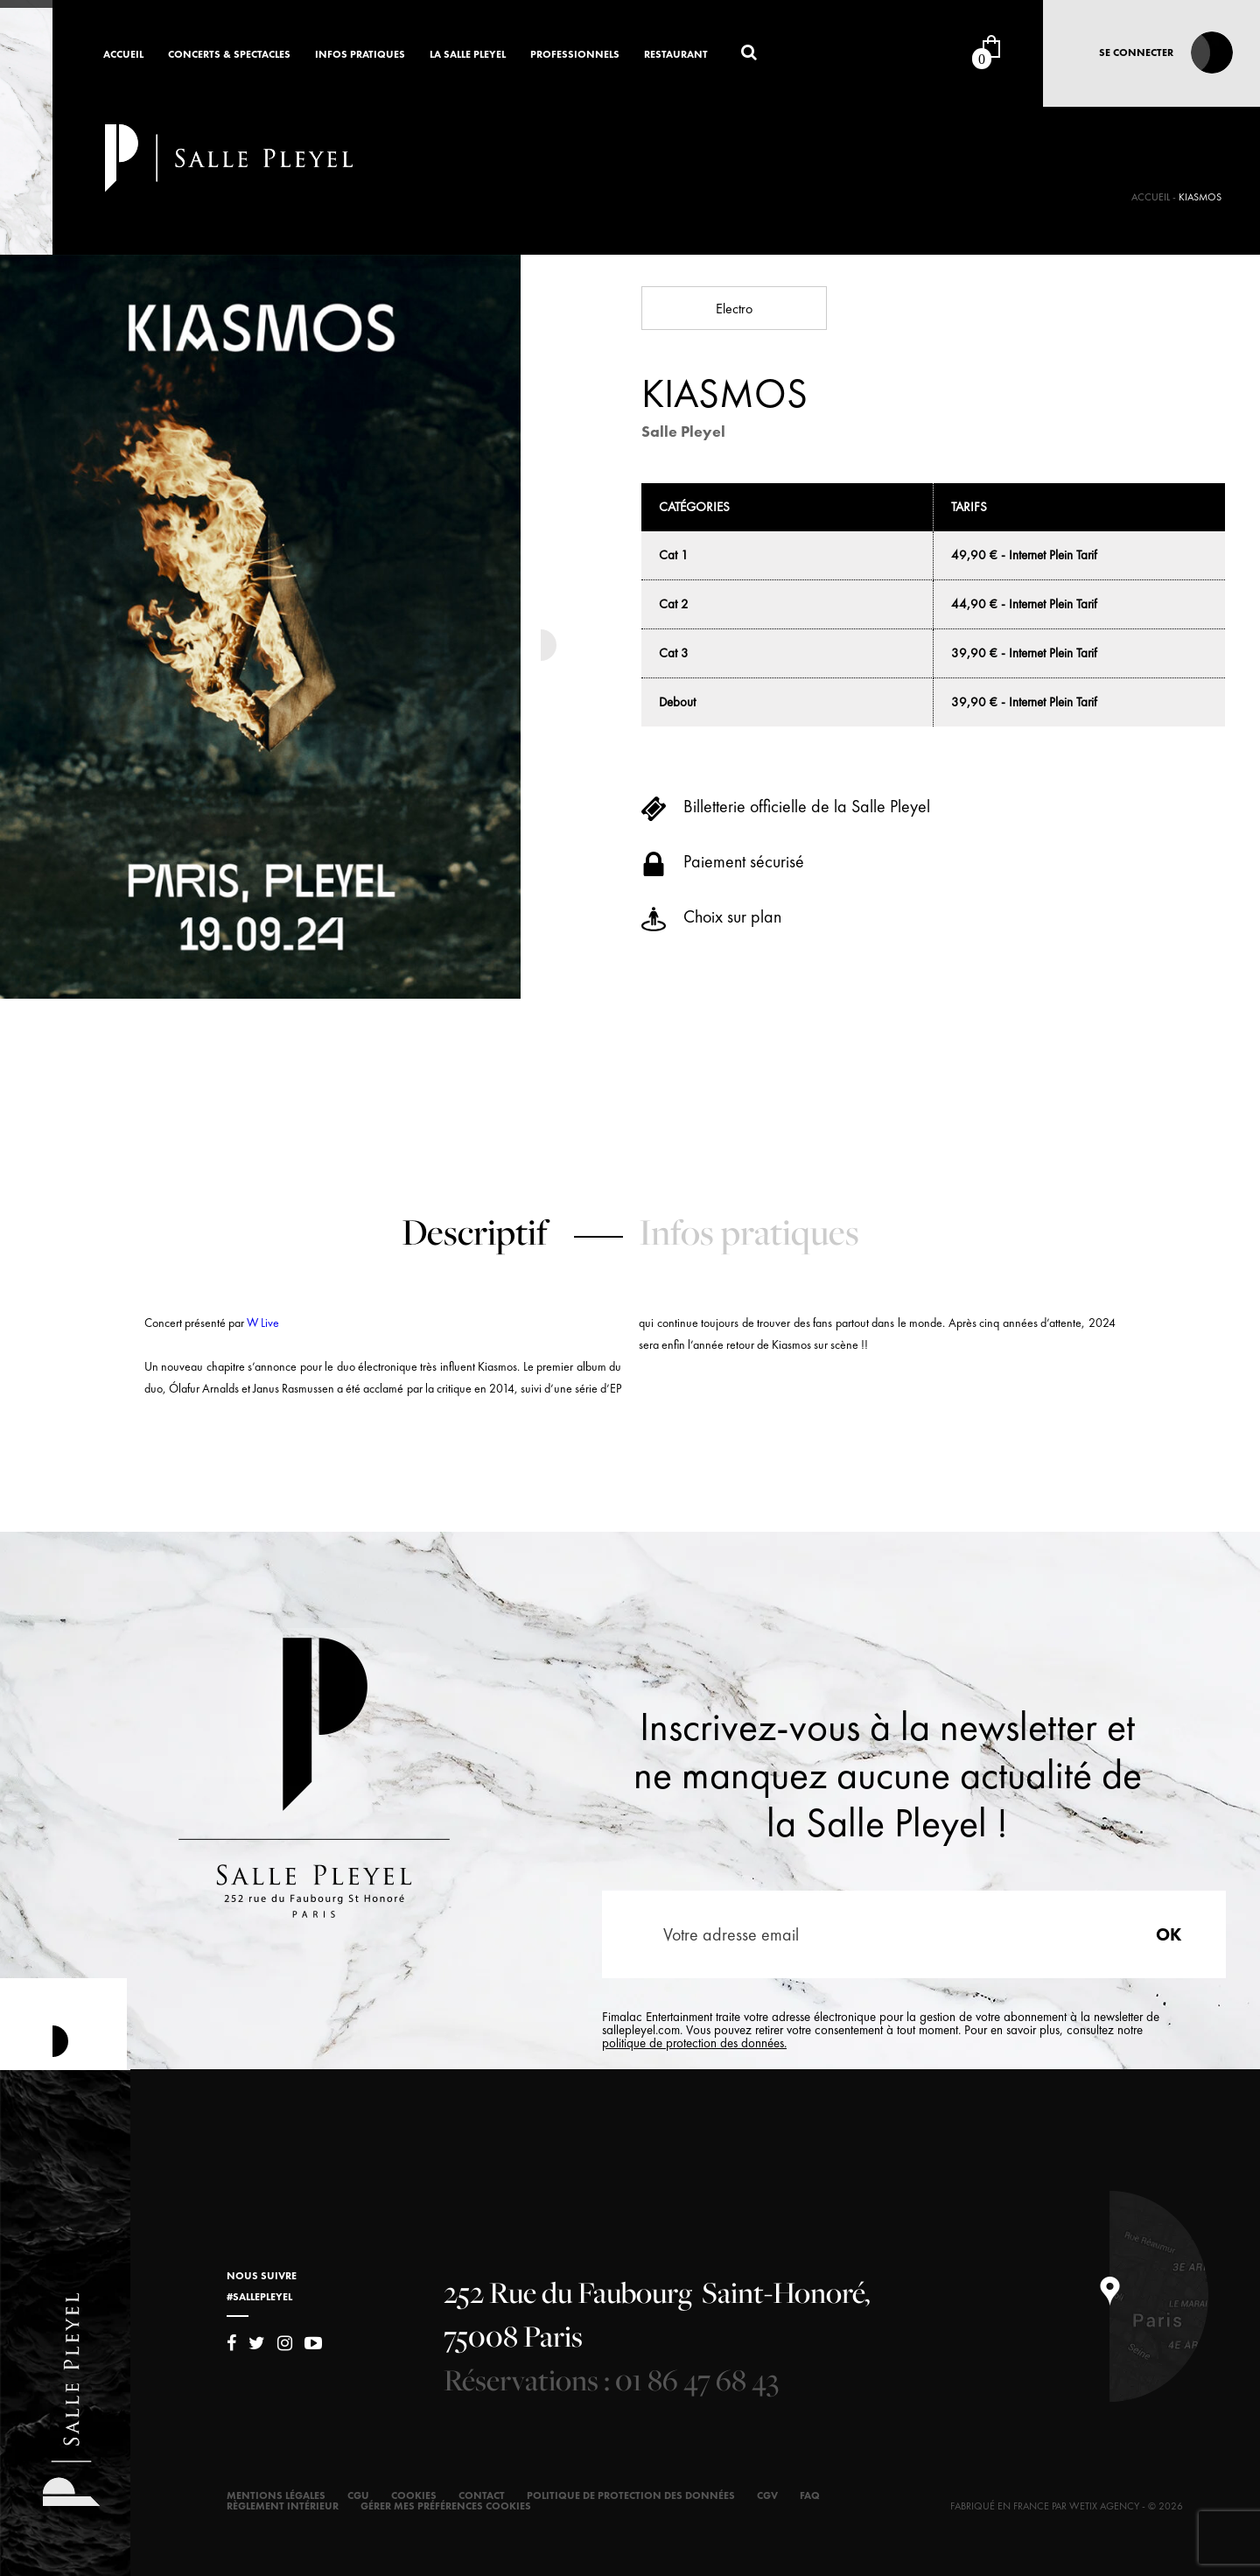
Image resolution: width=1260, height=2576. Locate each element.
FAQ (810, 2495)
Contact (481, 2495)
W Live (263, 1322)
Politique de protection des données (631, 2495)
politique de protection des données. (694, 2043)
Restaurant (676, 55)
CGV (767, 2495)
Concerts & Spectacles (229, 55)
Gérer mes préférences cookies (445, 2506)
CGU (358, 2495)
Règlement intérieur (283, 2506)
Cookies (414, 2495)
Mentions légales (276, 2495)
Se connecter (1136, 52)
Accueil (123, 55)
